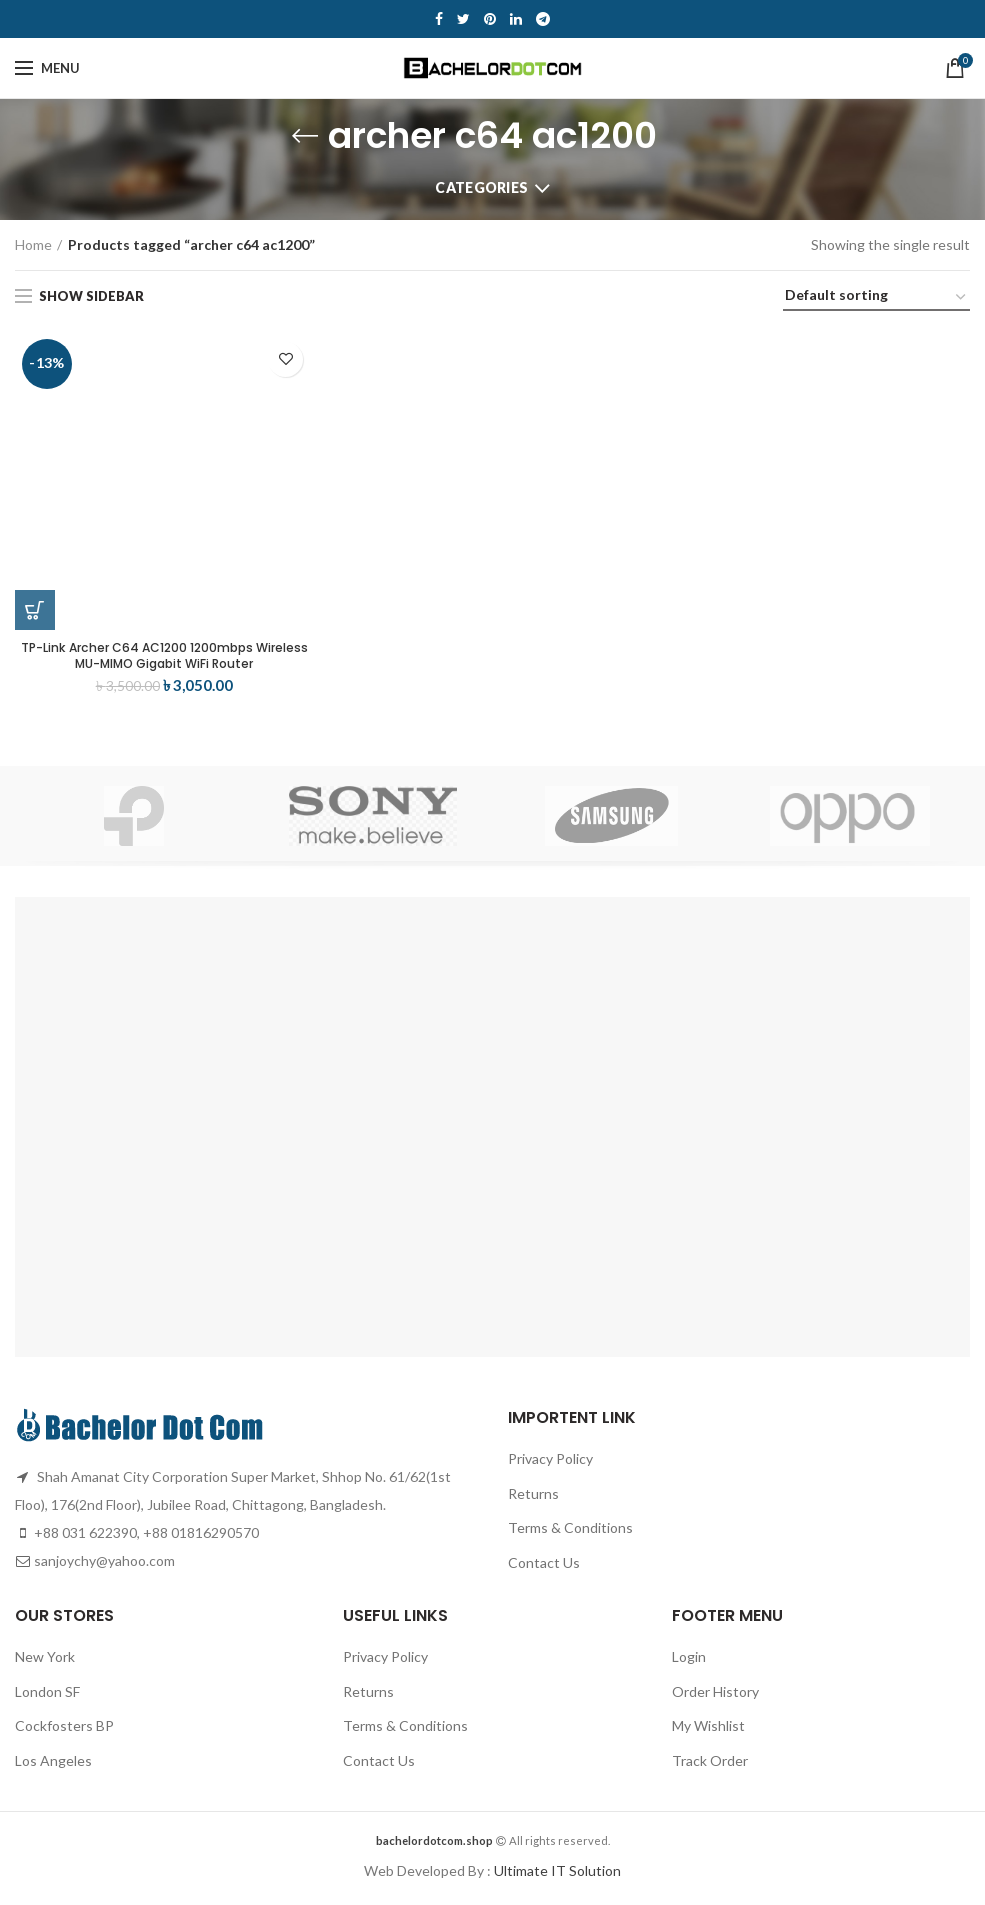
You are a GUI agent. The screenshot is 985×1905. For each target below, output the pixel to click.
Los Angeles (53, 1765)
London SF (47, 1696)
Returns (533, 1498)
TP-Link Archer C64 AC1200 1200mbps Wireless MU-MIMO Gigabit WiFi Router (164, 658)
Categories (481, 187)
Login (689, 1661)
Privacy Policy (550, 1463)
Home (33, 244)
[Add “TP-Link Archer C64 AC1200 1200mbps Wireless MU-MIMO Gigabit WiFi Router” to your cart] (35, 610)
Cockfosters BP (64, 1730)
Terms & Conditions (570, 1532)
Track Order (710, 1765)
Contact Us (544, 1567)
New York (45, 1661)
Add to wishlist (285, 359)
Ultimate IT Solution (556, 1875)
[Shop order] (876, 298)
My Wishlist (708, 1730)
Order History (715, 1696)
